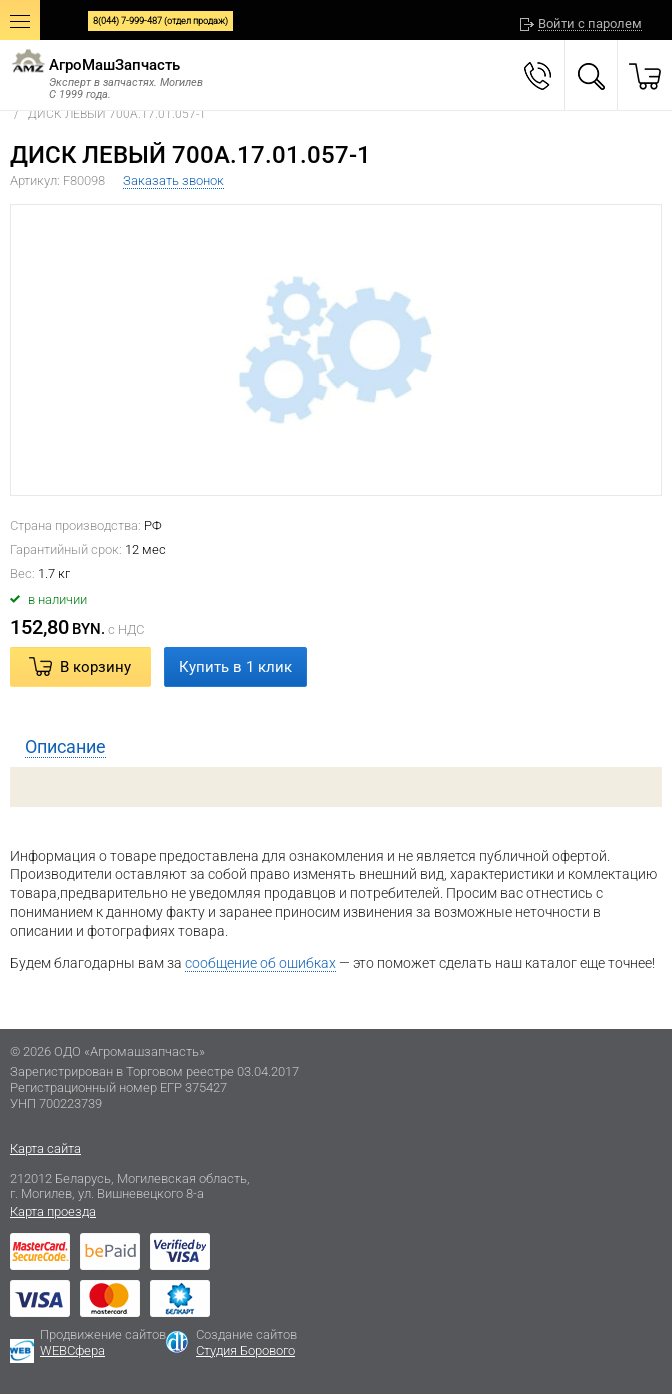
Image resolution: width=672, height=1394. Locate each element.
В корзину (95, 667)
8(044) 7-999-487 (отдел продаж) (160, 21)
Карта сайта (45, 1148)
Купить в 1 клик (235, 667)
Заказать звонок (173, 180)
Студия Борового (245, 1350)
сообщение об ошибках (260, 963)
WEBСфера (72, 1350)
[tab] (336, 747)
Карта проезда (53, 1211)
